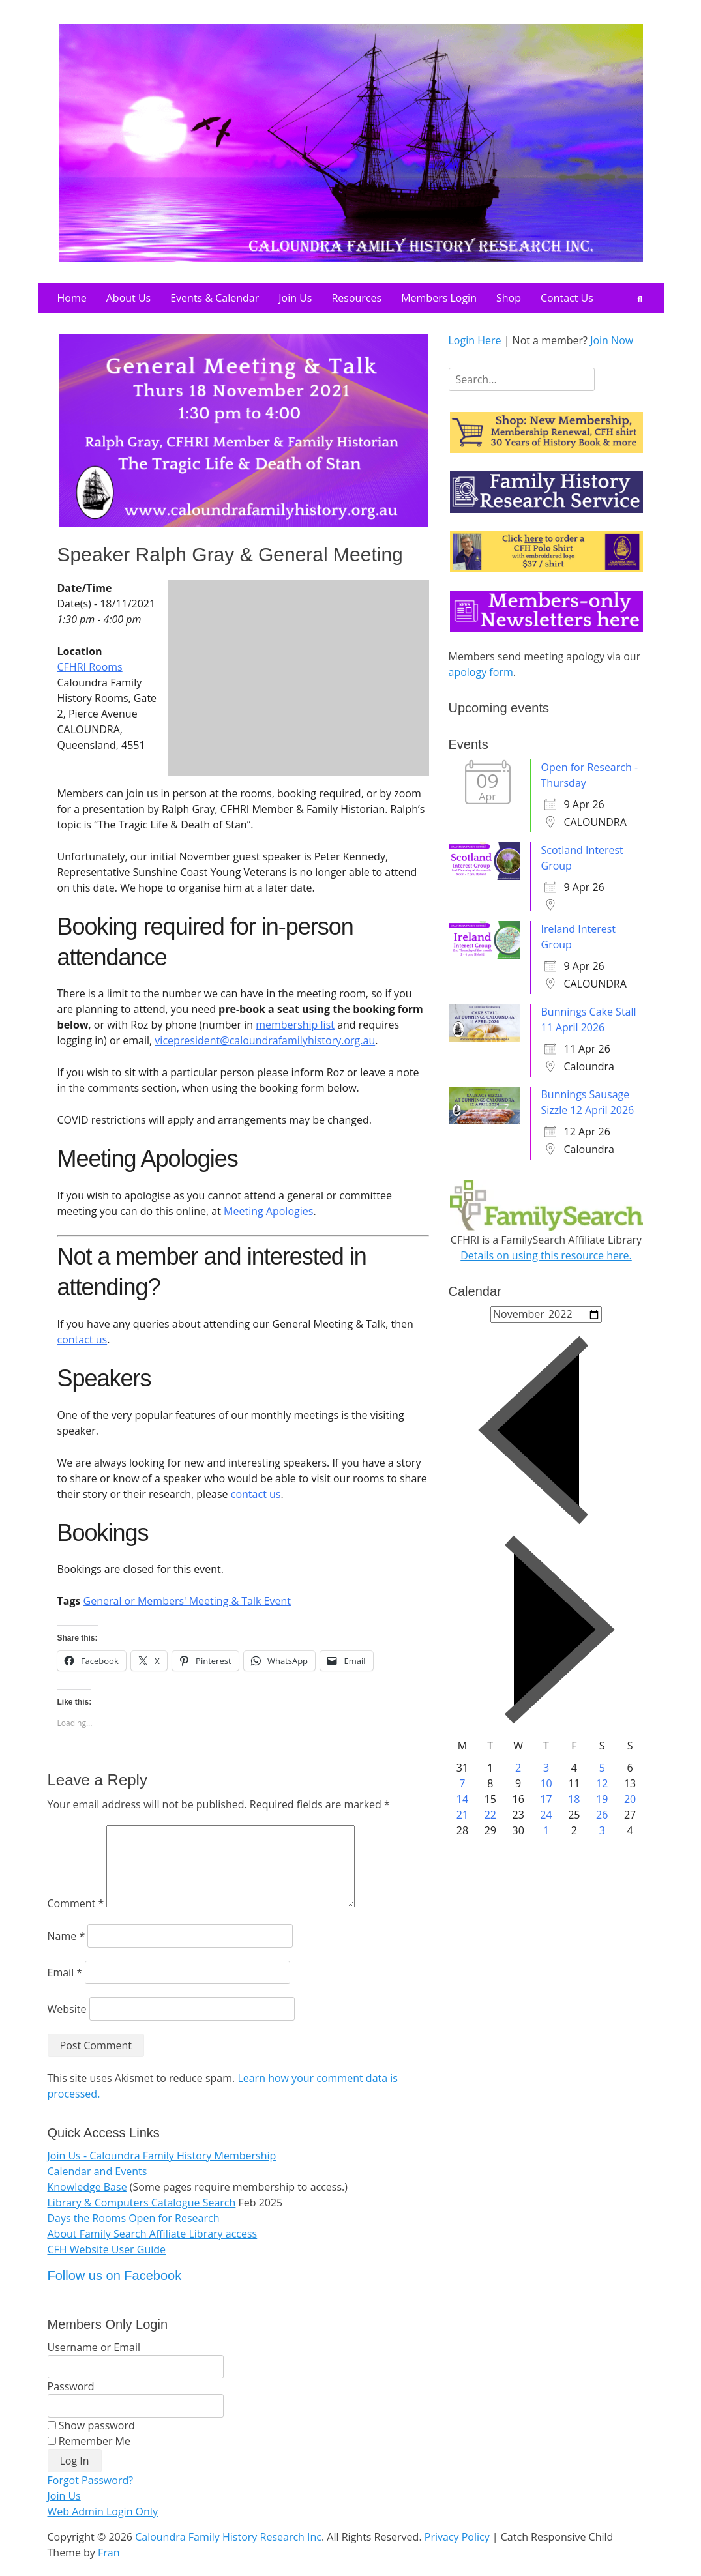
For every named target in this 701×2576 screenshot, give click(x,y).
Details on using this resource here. (546, 1255)
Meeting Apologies (268, 1211)
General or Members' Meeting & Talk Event (187, 1601)
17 (546, 1799)
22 (490, 1815)
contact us (82, 1339)
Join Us (295, 298)
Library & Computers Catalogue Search (142, 2218)
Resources (356, 298)
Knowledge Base (87, 2202)
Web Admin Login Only (103, 2527)
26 (602, 1815)
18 (574, 1799)
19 (602, 1799)
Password (71, 2402)
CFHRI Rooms (90, 667)
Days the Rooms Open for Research (134, 2234)
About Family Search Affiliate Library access (153, 2249)
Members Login (439, 298)
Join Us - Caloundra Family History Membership (162, 2171)
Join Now (611, 340)
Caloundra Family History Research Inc (228, 2552)
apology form (481, 672)
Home (72, 298)
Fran (109, 2568)
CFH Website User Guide (107, 2265)
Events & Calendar (214, 298)
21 (462, 1815)
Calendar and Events (97, 2187)
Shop (508, 298)
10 (546, 1783)
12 (602, 1783)
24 (546, 1815)
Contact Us (567, 298)
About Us (128, 298)
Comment (76, 1919)
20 (630, 1799)
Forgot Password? (91, 2496)
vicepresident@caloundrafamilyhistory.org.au (265, 1040)
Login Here (475, 340)
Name (66, 1951)
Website (67, 2024)
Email (65, 1988)
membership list (295, 1024)
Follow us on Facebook (115, 2291)
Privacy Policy (457, 2552)
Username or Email (94, 2363)
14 (462, 1799)
